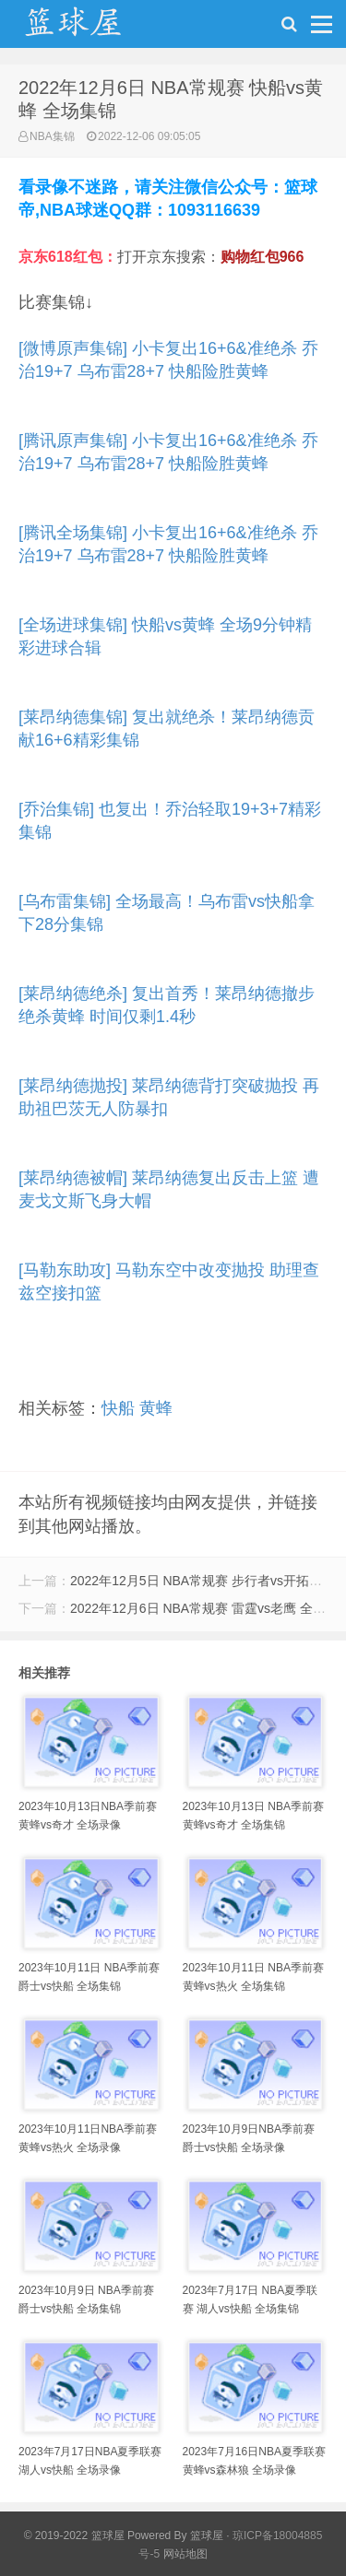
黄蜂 (156, 1408)
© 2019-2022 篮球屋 (74, 2535)
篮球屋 (206, 2535)
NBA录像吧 (92, 28)
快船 (118, 1408)
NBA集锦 (52, 136)
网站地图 (185, 2553)
